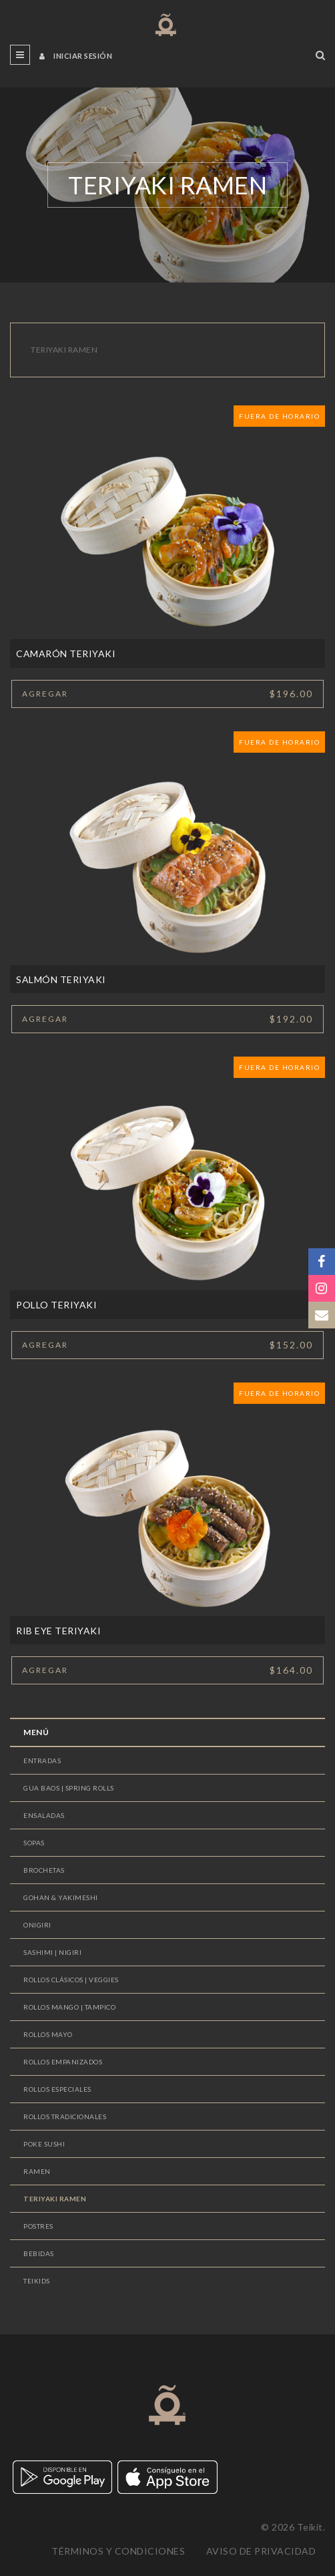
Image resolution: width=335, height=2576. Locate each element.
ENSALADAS (44, 1815)
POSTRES (38, 2226)
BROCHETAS (44, 1870)
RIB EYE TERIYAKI (58, 1630)
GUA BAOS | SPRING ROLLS (68, 1788)
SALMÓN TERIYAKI (61, 979)
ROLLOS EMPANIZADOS (62, 2062)
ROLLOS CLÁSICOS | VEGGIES (71, 1980)
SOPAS (34, 1843)
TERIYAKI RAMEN (54, 2199)
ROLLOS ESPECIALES (57, 2089)
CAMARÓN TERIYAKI (65, 653)
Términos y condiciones (118, 2551)
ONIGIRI (37, 1925)
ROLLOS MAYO (48, 2034)
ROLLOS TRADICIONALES (64, 2116)
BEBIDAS (38, 2253)
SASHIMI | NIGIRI (52, 1952)
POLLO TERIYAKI (56, 1304)
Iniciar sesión (75, 55)
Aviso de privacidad (261, 2551)
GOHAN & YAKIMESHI (60, 1897)
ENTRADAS (42, 1761)
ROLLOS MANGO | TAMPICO (69, 2007)
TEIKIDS (36, 2281)
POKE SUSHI (44, 2144)
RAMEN (37, 2171)
